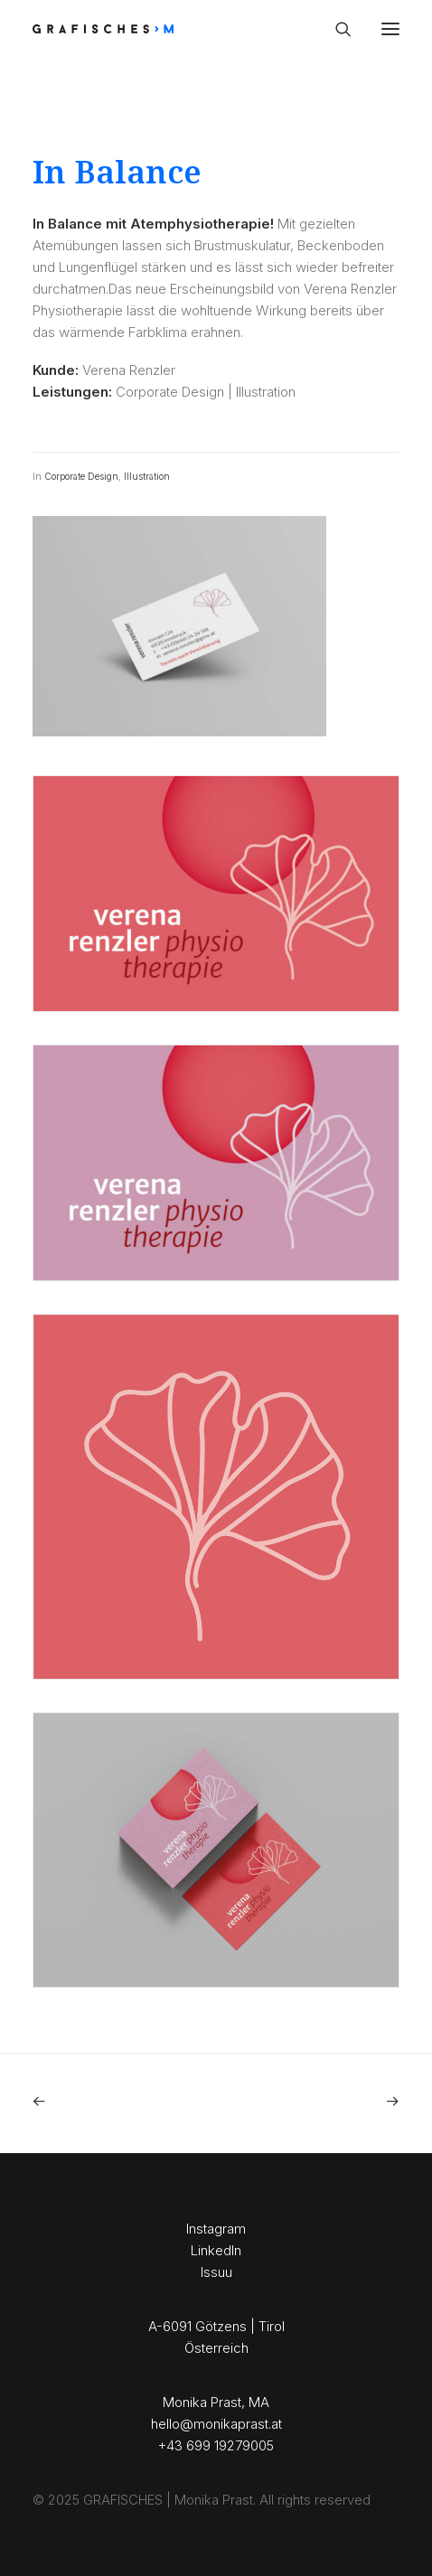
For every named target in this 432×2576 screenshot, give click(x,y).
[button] (390, 29)
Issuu (216, 2272)
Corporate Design (81, 476)
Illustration (147, 476)
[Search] (335, 29)
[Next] (326, 2101)
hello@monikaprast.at (216, 2423)
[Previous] (106, 2101)
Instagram (216, 2228)
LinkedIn (216, 2250)
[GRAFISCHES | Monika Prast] (169, 28)
